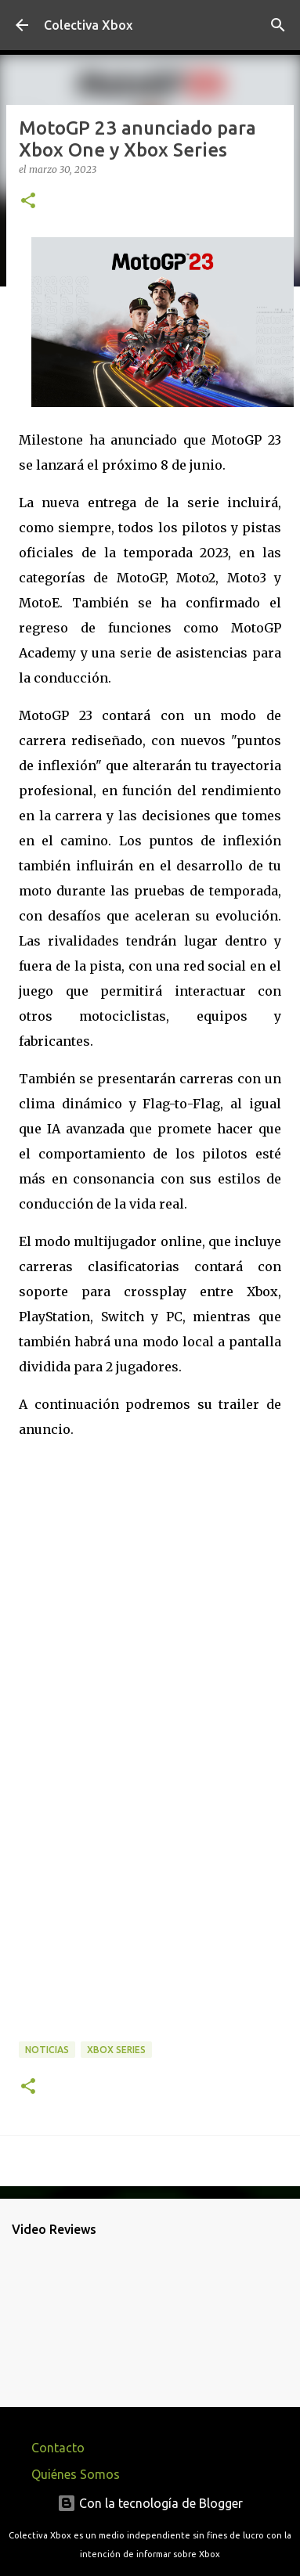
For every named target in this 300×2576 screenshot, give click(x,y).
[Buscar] (278, 25)
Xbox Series (116, 2050)
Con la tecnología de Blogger (150, 2503)
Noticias (47, 2050)
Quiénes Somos (75, 2474)
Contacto (58, 2448)
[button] (28, 201)
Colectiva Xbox (88, 25)
